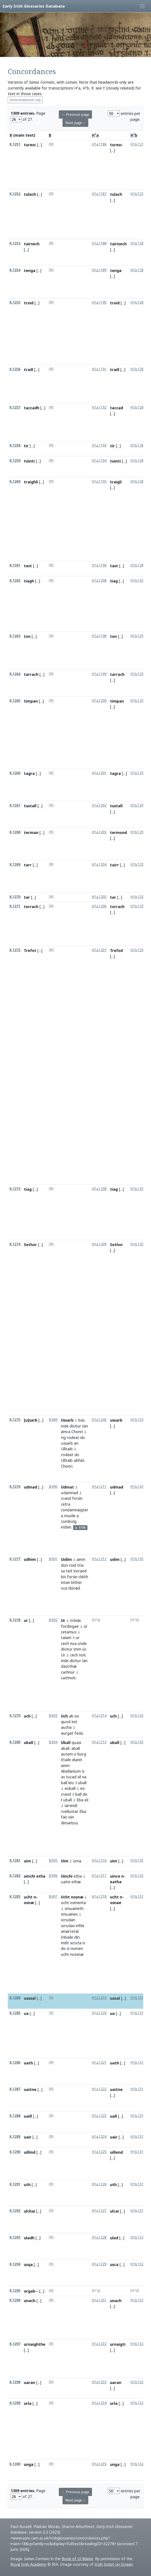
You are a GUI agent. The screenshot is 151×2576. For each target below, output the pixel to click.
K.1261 (15, 565)
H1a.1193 (99, 445)
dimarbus (69, 1822)
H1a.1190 (99, 302)
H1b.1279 (138, 194)
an (76, 1443)
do (82, 1437)
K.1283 (15, 1896)
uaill (28, 2116)
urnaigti (117, 2344)
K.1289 (15, 2136)
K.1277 (15, 1559)
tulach (30, 194)
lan (84, 1660)
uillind (29, 2152)
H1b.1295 (138, 832)
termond (118, 832)
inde (65, 1426)
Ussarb (67, 1420)
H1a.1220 (99, 2013)
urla (27, 2403)
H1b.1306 (138, 1715)
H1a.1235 (99, 2464)
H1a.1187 (99, 194)
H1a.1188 (99, 243)
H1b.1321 (138, 2264)
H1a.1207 (99, 950)
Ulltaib (67, 1448)
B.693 (53, 1715)
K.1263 (15, 636)
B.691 (53, 1559)
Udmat (67, 1487)
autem (67, 1754)
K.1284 (15, 1998)
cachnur (68, 1672)
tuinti (29, 461)
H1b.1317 (138, 2152)
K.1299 (15, 2403)
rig (63, 1437)
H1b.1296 (138, 864)
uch (27, 1716)
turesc (30, 144)
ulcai (114, 2211)
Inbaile (67, 1937)
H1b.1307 (138, 1742)
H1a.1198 (99, 636)
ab (71, 1716)
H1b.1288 (138, 565)
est (74, 1721)
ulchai (29, 2211)
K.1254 (15, 270)
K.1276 (15, 1486)
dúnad (74, 1588)
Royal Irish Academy (28, 2564)
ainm (81, 1559)
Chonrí (77, 1431)
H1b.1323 (138, 2300)
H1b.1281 (138, 270)
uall (113, 2116)
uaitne (30, 2089)
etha (78, 1876)
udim (115, 1559)
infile (80, 1925)
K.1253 (15, 243)
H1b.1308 (138, 1860)
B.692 (53, 1620)
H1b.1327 (138, 2464)
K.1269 (15, 864)
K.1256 (15, 369)
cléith (83, 1576)
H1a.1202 (99, 805)
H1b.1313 (138, 2062)
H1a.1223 (99, 2116)
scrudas (68, 1925)
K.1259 (15, 460)
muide (70, 1515)
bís (63, 1576)
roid (72, 1565)
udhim (30, 1559)
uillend (116, 2152)
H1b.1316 (138, 2136)
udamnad (69, 1492)
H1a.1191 (99, 369)
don (64, 1565)
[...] (39, 144)
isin (85, 1426)
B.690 (53, 1486)
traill (28, 369)
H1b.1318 (138, 2184)
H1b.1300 (138, 580)
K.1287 (15, 2089)
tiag (114, 580)
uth (27, 2184)
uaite (65, 1881)
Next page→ (75, 122)
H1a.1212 (99, 1559)
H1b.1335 (138, 1419)
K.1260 (15, 481)
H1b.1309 (138, 1875)
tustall (30, 805)
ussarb (67, 1443)
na (84, 1776)
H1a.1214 (99, 1715)
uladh (29, 2237)
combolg (69, 1521)
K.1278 (15, 1620)
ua (26, 2013)
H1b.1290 (138, 636)
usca (114, 2264)
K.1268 (15, 832)
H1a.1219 (99, 1998)
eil (86, 1799)
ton (27, 636)
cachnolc (68, 1677)
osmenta (78, 1902)
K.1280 (15, 1742)
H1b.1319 (138, 2210)
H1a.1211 (99, 1486)
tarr (28, 864)
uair (27, 2137)
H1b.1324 (138, 2344)
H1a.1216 (99, 1860)
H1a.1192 (99, 407)
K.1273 (15, 1189)
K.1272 (15, 950)
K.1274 (15, 1244)
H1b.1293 (138, 773)
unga (28, 2464)
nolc (82, 1655)
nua (73, 1643)
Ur (63, 1620)
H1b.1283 (138, 369)
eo (77, 1716)
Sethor (30, 1244)
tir (26, 445)
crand (66, 1498)
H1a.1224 (99, 2136)
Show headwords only (25, 100)
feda (78, 1733)
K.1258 (15, 445)
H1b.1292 (138, 700)
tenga (29, 270)
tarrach (31, 674)
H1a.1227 (99, 2210)
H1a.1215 (99, 1742)
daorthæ (69, 1666)
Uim (64, 1860)
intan (65, 1582)
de (85, 1794)
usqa (28, 2264)
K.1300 (15, 2464)
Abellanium (71, 1771)
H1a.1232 (99, 2344)
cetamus (68, 1631)
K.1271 (15, 906)
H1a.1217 (99, 1875)
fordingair (70, 1626)
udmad (30, 1487)
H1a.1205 (99, 897)
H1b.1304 (138, 1559)
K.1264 (15, 674)
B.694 (53, 1742)
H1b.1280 (138, 243)
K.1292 (15, 2210)
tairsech (31, 243)
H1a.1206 (99, 906)
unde (82, 1643)
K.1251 (15, 144)
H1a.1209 (99, 1244)
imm (77, 1649)
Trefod (116, 950)
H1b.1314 (138, 2089)
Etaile (66, 1759)
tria (80, 1565)
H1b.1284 (138, 407)
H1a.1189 (99, 270)
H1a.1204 (99, 864)
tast (28, 565)
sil (79, 1776)
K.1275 (15, 1419)
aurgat (67, 1733)
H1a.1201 (99, 773)
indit (65, 1942)
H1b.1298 (138, 906)
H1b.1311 (138, 1998)
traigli (116, 481)
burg (81, 1754)
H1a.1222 (99, 2089)
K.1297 (15, 2344)
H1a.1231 (99, 2300)
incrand (80, 1570)
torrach (31, 906)
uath (28, 2062)
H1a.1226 (99, 2184)
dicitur (75, 1426)
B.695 (53, 1860)
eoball (70, 1788)
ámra (65, 1431)
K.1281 (15, 1860)
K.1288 (15, 2116)
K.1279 (15, 1715)
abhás (79, 1460)
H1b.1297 (138, 897)
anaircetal (70, 1931)
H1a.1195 (99, 481)
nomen (77, 1948)
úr (86, 1626)
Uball (66, 1742)
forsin (77, 1498)
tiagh (29, 580)
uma (77, 1860)
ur (26, 1620)
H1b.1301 (138, 1244)
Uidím (66, 1559)
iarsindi (71, 1805)
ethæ (76, 1881)
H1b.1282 (138, 302)
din (77, 1937)
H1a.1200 (99, 700)
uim (27, 1860)
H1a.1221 (99, 2062)
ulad (114, 2237)
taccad (116, 407)
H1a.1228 (99, 2237)
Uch (64, 1716)
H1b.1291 (138, 674)
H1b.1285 (138, 445)
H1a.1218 (99, 1896)
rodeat (73, 1437)
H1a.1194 (99, 460)
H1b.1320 (138, 2237)
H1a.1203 (99, 832)
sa (63, 1570)
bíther (76, 1582)
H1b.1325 (138, 2382)
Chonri (66, 1466)
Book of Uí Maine (77, 2558)
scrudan (68, 1919)
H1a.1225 (99, 2152)
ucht (65, 1902)
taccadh (31, 407)
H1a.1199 (99, 674)
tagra (29, 773)
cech (65, 1643)
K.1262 (15, 580)
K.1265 (15, 700)
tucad (71, 1776)
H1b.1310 (138, 1896)
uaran (29, 2382)
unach (29, 2300)
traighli (31, 481)
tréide (75, 1620)
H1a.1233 (99, 2382)
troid (28, 302)
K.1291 (15, 2184)
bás (81, 1420)
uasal (115, 1998)
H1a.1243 (99, 1419)
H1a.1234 (99, 2403)
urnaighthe (34, 2344)
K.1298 (15, 2382)
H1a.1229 (99, 2264)
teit (69, 1570)
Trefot (30, 950)
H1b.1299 (138, 950)
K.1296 (15, 2300)
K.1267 (15, 805)
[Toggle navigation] (142, 6)
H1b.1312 (138, 2013)
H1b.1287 (138, 481)
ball (64, 1782)
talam (66, 1637)
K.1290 (15, 2152)
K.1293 (15, 2237)
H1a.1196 (99, 565)
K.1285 (15, 2013)
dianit (77, 1759)
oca (64, 1588)
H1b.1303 (138, 1486)
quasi (76, 1742)
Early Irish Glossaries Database (34, 6)
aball (65, 1748)
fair (64, 1817)
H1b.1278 (138, 144)
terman (31, 832)
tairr (114, 864)
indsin (66, 1527)
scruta (75, 1942)
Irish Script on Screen (114, 2564)
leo (71, 1782)
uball (28, 1742)
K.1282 (15, 1875)
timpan (31, 701)
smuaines (69, 1914)
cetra (65, 1504)
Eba (80, 1799)
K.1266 (15, 773)
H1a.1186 (99, 144)
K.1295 (15, 2290)
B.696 (53, 1875)
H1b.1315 (138, 2116)
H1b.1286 (138, 460)
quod (66, 1721)
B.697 (53, 1896)
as (63, 1776)
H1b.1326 (138, 2403)
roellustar (69, 1811)
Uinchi (66, 1876)
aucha (66, 1727)
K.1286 (15, 2062)
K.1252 (15, 194)
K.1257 (15, 407)
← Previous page (75, 114)
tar (27, 897)
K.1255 (15, 302)
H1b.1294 (138, 805)
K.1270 (15, 897)
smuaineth (74, 1908)
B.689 (53, 1419)
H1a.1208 (99, 580)
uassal (30, 1998)
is (83, 1771)
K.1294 (15, 2264)
